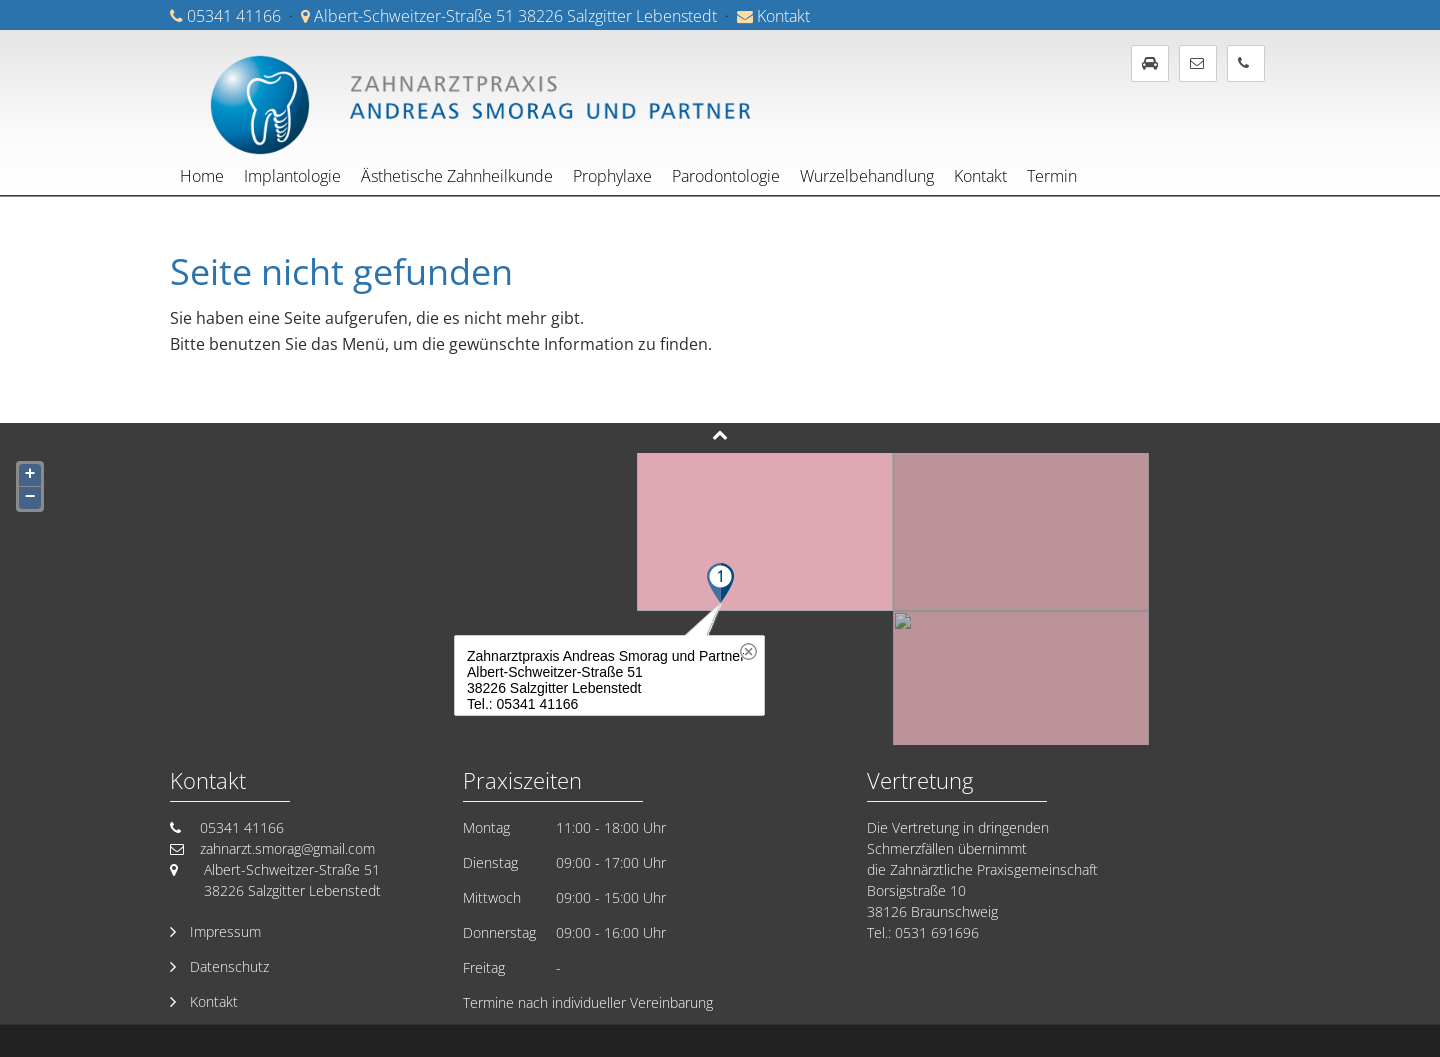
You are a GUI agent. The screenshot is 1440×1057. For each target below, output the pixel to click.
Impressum (225, 931)
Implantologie (292, 176)
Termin (1052, 176)
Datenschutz (229, 966)
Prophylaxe (612, 176)
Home (202, 176)
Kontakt (783, 16)
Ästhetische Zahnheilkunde (457, 176)
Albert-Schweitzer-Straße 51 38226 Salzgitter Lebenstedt (515, 16)
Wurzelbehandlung (867, 176)
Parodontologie (726, 176)
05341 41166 (234, 16)
